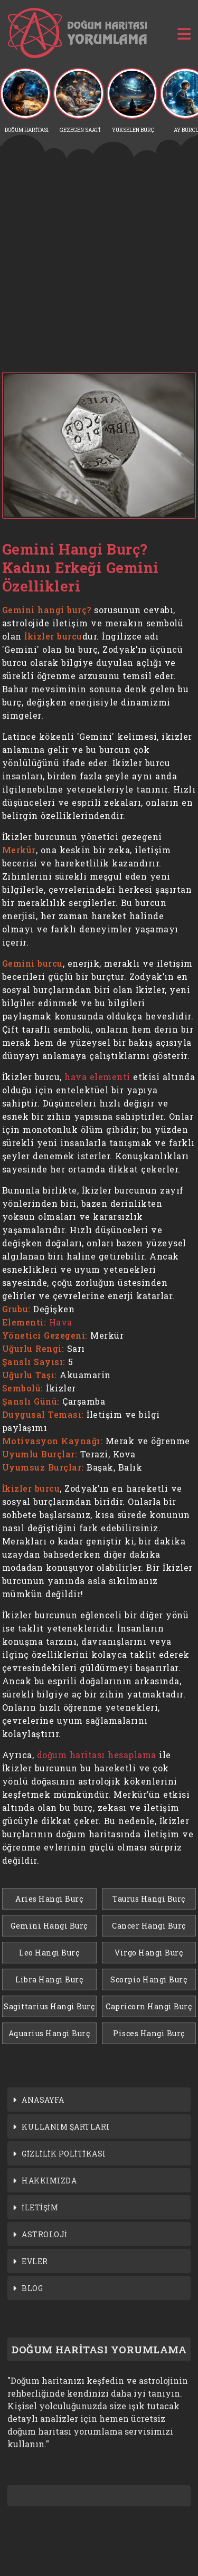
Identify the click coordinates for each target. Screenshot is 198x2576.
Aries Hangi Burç (49, 1899)
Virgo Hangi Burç (149, 1953)
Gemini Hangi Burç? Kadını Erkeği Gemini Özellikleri (80, 567)
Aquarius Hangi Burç (49, 2033)
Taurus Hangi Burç (148, 1899)
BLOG (32, 2288)
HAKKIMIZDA (49, 2181)
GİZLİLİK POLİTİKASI (64, 2154)
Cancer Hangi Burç (149, 1926)
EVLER (35, 2261)
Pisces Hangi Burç (149, 2033)
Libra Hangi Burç (49, 1979)
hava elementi (97, 1076)
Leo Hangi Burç (49, 1953)
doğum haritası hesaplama (96, 1754)
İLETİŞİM (40, 2207)
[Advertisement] (99, 265)
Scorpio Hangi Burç (148, 1979)
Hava (60, 1322)
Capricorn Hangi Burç (149, 2006)
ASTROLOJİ (45, 2234)
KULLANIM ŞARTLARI (66, 2127)
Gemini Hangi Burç (49, 1926)
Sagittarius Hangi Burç (49, 2006)
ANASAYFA (43, 2100)
